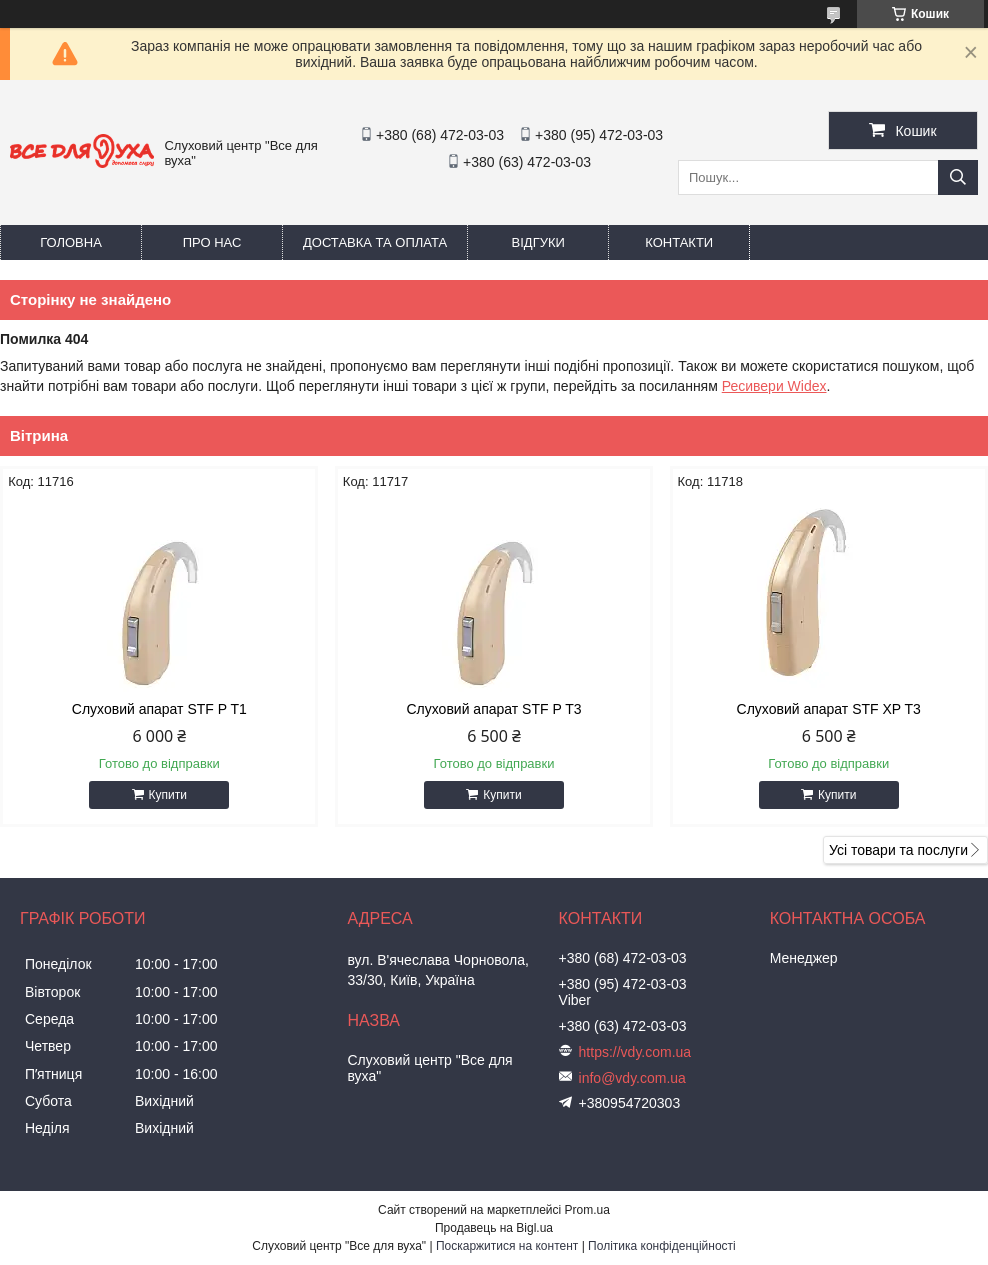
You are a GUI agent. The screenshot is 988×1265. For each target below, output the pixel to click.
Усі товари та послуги (898, 850)
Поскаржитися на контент (507, 1246)
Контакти (679, 242)
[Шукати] (958, 177)
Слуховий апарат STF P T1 (159, 709)
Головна (71, 242)
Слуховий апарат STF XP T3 (829, 709)
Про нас (212, 242)
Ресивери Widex (774, 386)
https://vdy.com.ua (635, 1052)
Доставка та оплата (375, 242)
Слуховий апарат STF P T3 (493, 709)
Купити (168, 795)
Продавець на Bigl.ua (494, 1228)
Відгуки (538, 242)
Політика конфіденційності (662, 1246)
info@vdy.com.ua (632, 1078)
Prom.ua (587, 1210)
